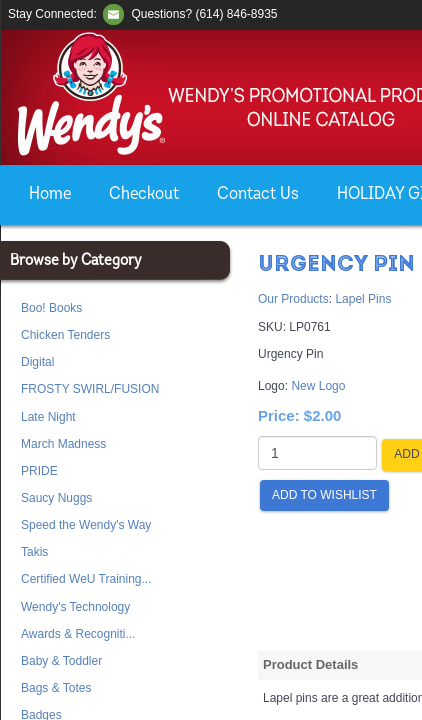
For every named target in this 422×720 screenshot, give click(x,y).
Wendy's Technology (75, 607)
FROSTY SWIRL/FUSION (90, 389)
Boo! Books (51, 308)
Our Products (293, 299)
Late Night (48, 417)
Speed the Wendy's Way (86, 525)
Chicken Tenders (65, 335)
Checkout (144, 194)
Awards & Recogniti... (78, 634)
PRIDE (39, 471)
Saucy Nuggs (56, 498)
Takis (34, 552)
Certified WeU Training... (86, 579)
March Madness (63, 444)
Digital (37, 362)
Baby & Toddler (61, 661)
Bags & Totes (56, 688)
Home (50, 194)
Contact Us (258, 194)
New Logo (318, 386)
